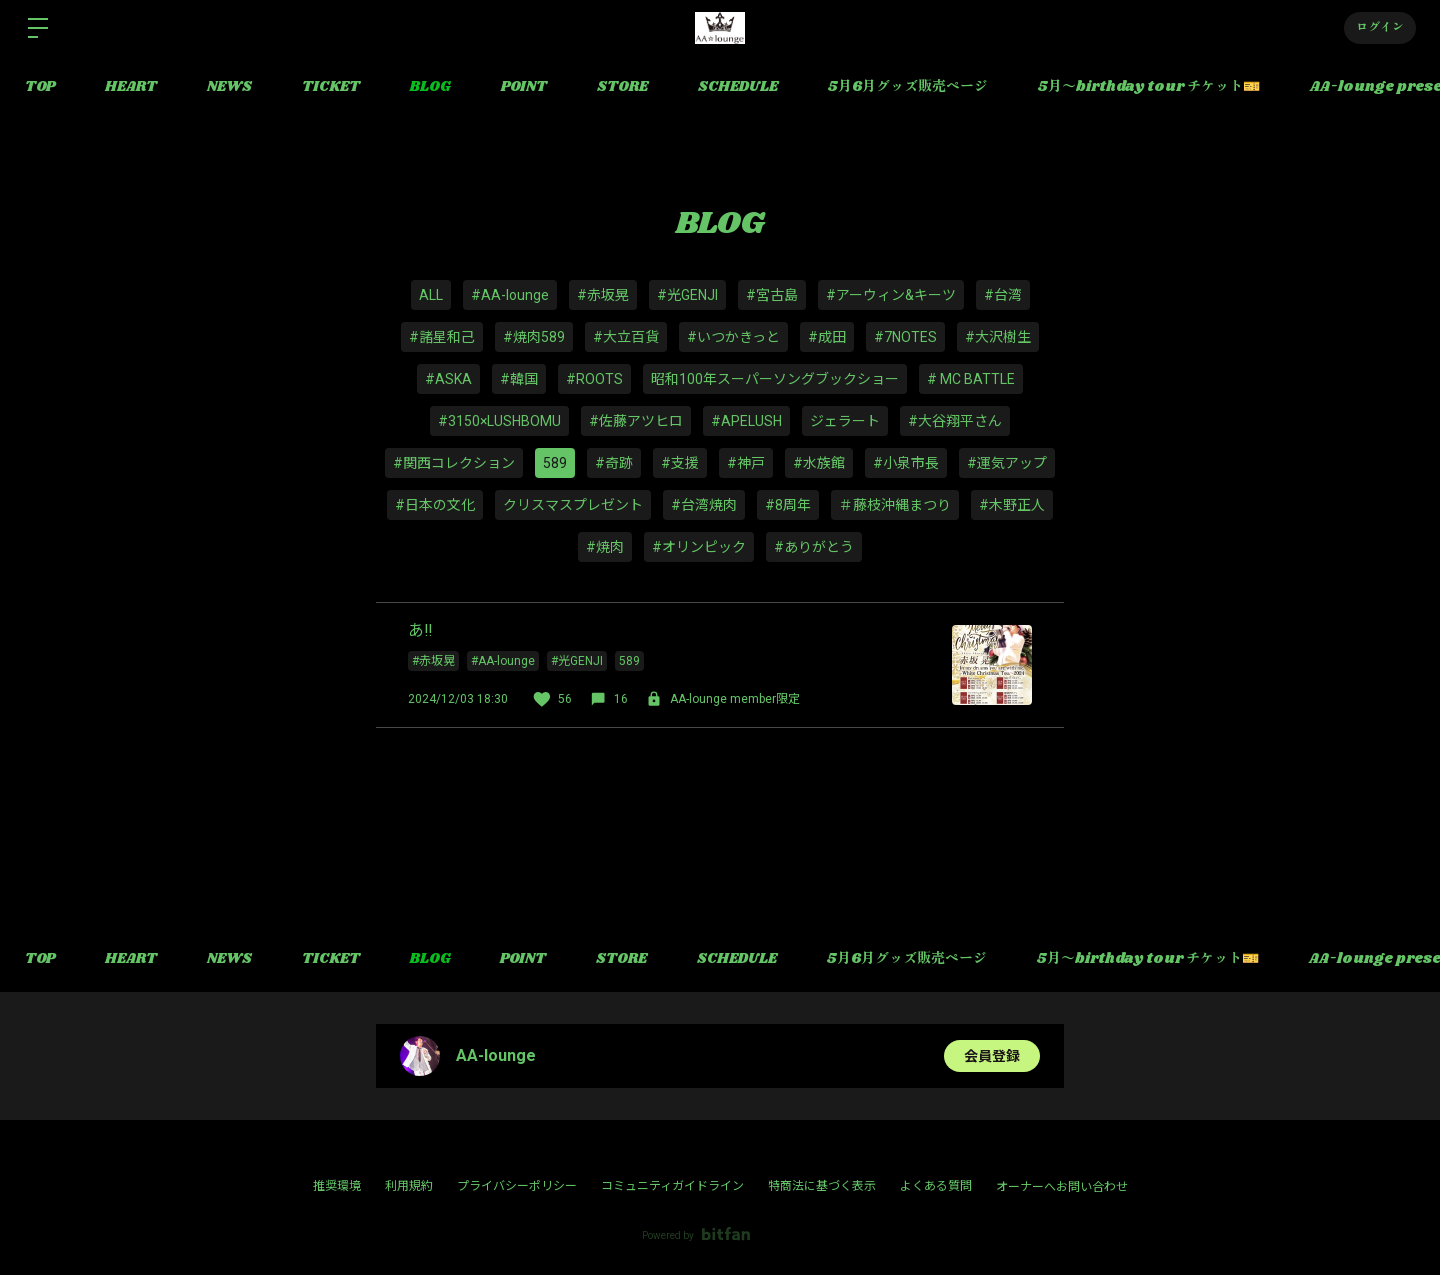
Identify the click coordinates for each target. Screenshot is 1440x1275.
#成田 (827, 337)
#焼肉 (605, 547)
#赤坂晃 (603, 295)
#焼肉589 (534, 337)
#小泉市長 (906, 463)
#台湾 (1003, 295)
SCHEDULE (738, 87)
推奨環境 (337, 1186)
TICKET (331, 87)
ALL (431, 295)
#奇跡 (614, 463)
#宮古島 (772, 295)
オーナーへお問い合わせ (1062, 1187)
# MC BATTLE (971, 379)
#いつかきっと (733, 337)
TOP (40, 87)
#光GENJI (687, 295)
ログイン (1380, 27)
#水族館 (819, 463)
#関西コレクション (454, 463)
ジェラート (845, 421)
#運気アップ (1007, 463)
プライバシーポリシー (517, 1186)
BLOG (430, 87)
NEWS (229, 87)
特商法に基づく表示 (822, 1186)
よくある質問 (936, 1186)
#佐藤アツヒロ (636, 421)
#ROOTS (594, 379)
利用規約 (409, 1186)
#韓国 (519, 379)
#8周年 (788, 505)
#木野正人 (1012, 505)
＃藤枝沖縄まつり (895, 505)
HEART (131, 87)
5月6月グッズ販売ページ (908, 87)
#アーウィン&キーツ (891, 295)
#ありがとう (814, 547)
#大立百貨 (626, 337)
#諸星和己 (442, 337)
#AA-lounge (510, 295)
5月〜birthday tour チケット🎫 (1149, 87)
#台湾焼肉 (704, 505)
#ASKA (448, 379)
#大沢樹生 (998, 337)
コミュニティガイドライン (672, 1186)
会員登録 (992, 1056)
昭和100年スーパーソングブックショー (775, 379)
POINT (524, 87)
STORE (622, 87)
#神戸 (746, 463)
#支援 (680, 463)
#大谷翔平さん (955, 421)
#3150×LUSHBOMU (499, 421)
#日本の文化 (435, 505)
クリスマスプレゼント (573, 505)
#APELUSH (746, 421)
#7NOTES (905, 337)
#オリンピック (699, 547)
